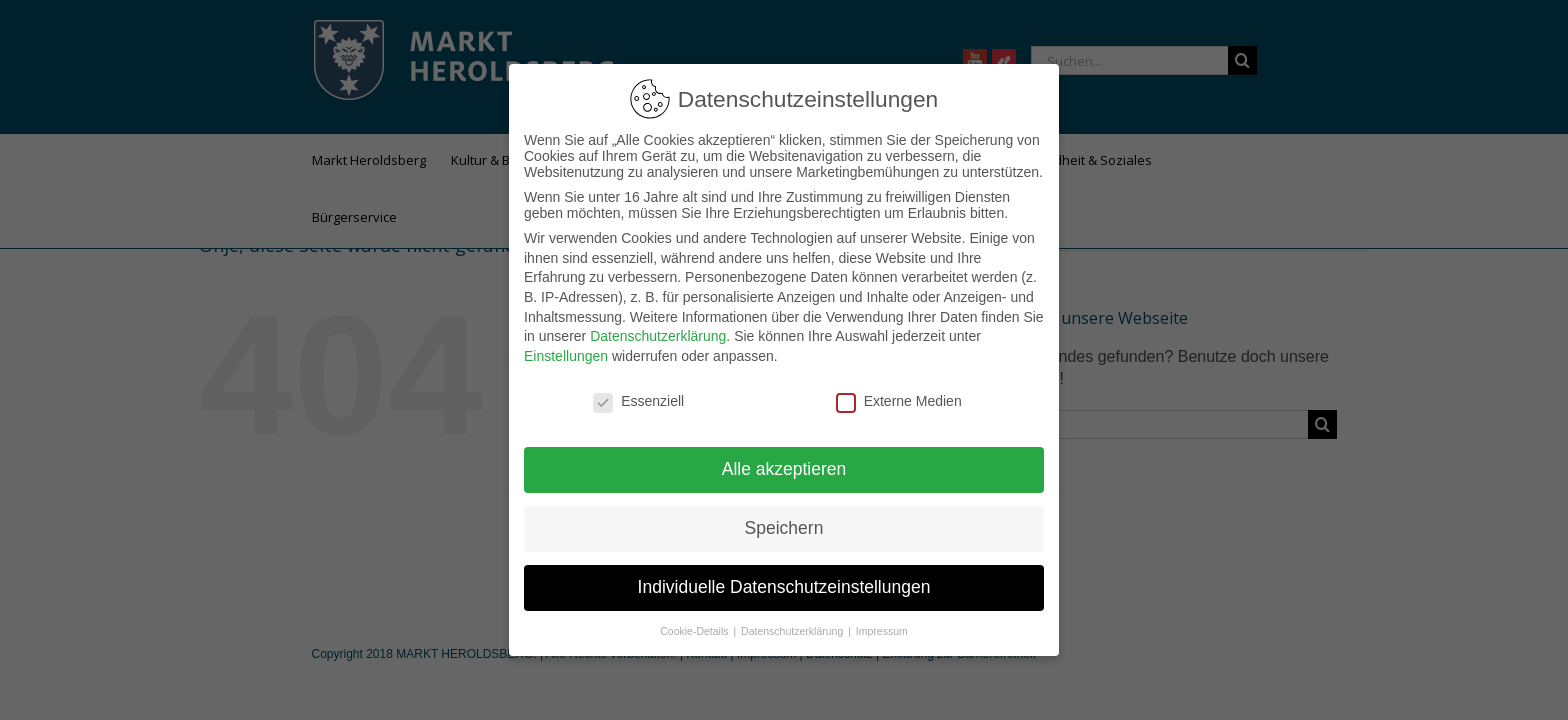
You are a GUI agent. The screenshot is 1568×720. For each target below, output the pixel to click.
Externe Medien (899, 393)
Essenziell (638, 393)
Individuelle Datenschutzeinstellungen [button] (784, 579)
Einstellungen (566, 348)
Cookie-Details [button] (695, 623)
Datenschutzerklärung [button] (793, 623)
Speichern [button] (784, 520)
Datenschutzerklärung (658, 328)
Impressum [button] (882, 623)
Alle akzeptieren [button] (784, 461)
